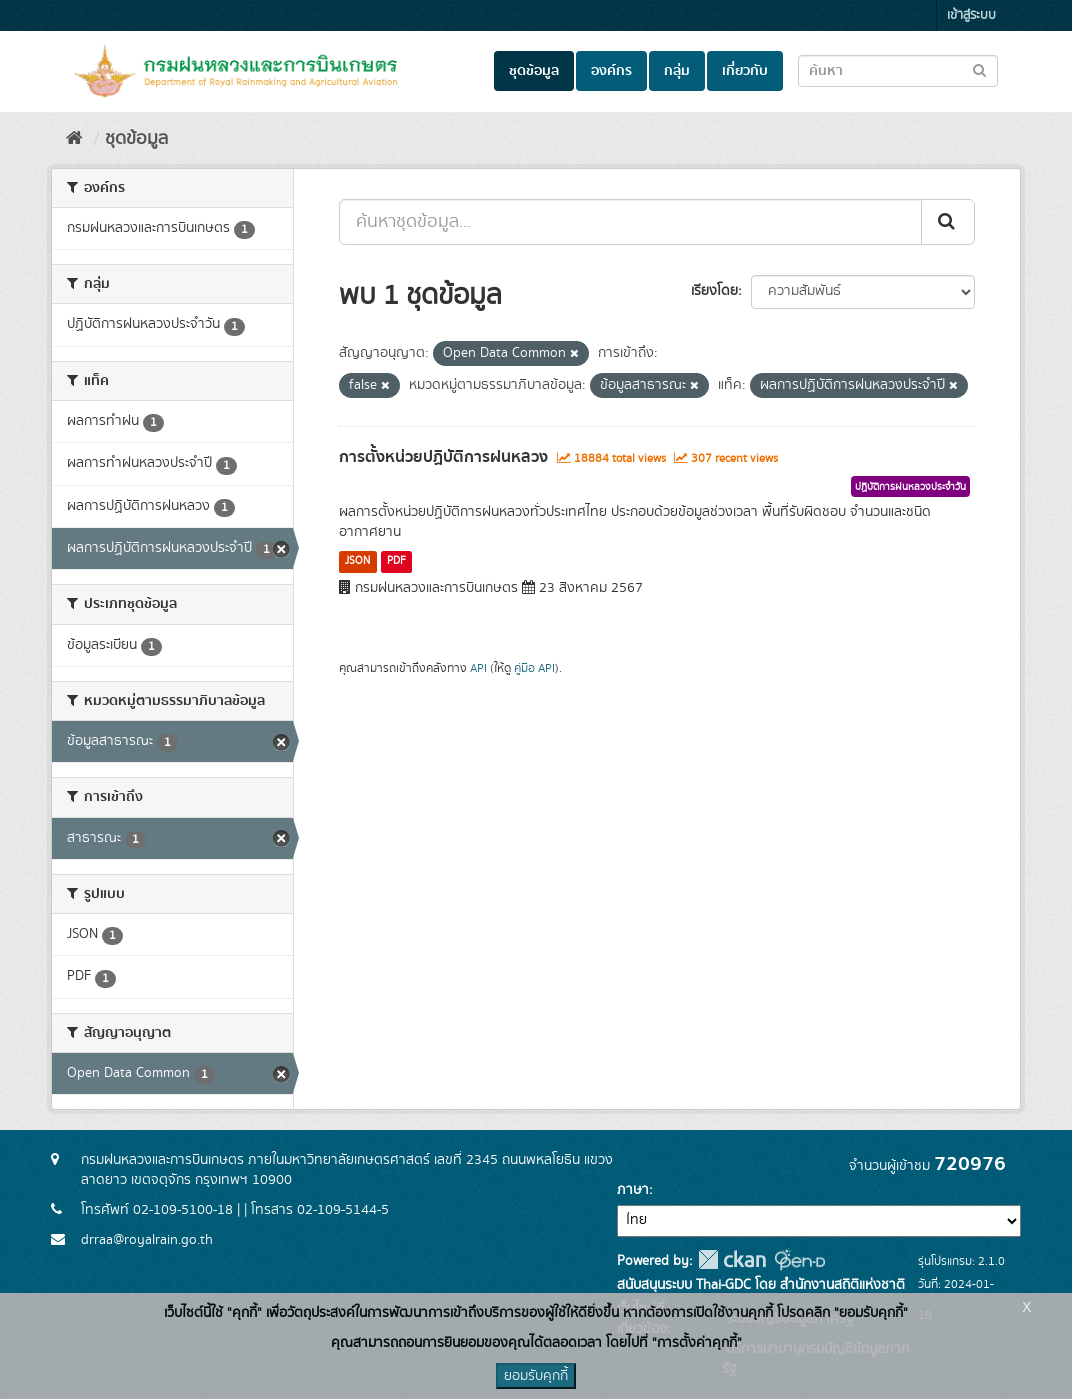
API (478, 668)
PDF (396, 561)
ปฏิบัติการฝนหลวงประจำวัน (910, 487)
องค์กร (611, 71)
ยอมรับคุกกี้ (536, 1376)
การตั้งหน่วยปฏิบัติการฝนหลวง (443, 457)
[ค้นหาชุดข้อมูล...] (630, 222)
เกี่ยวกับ (745, 71)
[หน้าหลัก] (74, 139)
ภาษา (633, 1190)
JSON (357, 561)
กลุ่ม (677, 71)
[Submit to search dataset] (979, 69)
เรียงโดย (714, 291)
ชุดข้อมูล (534, 71)
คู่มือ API (534, 668)
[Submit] (948, 222)
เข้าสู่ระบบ (971, 15)
